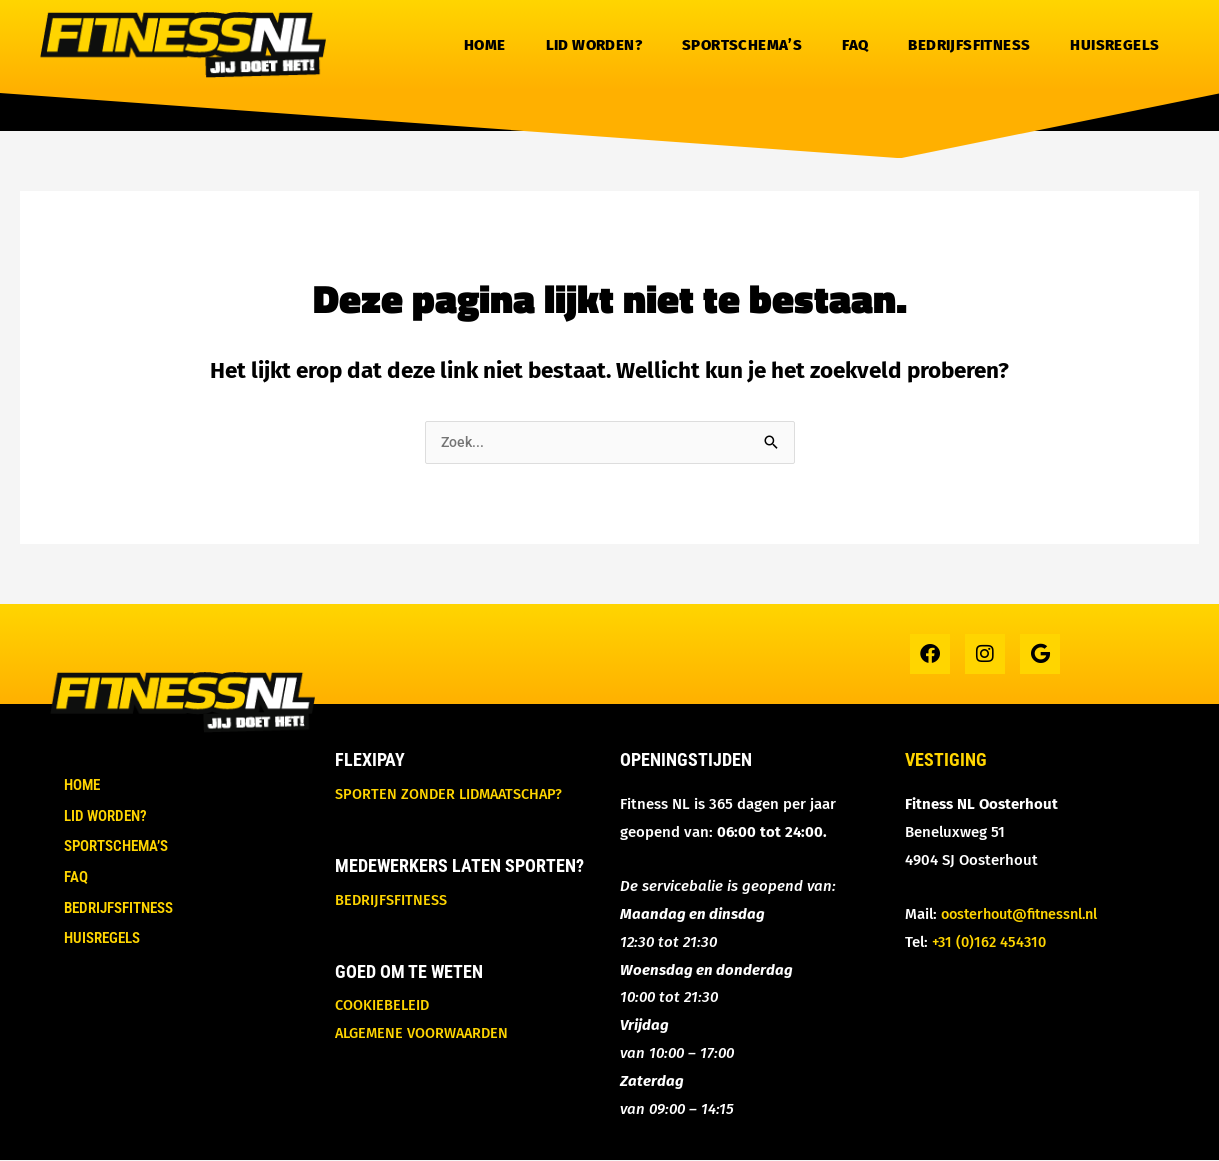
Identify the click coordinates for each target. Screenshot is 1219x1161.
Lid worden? (594, 45)
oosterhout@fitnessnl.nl (1025, 915)
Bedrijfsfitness (969, 45)
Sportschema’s (742, 45)
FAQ (855, 45)
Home (485, 45)
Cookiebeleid (383, 1006)
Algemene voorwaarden (425, 1034)
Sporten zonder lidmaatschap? (452, 795)
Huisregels (1114, 45)
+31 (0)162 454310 (992, 943)
